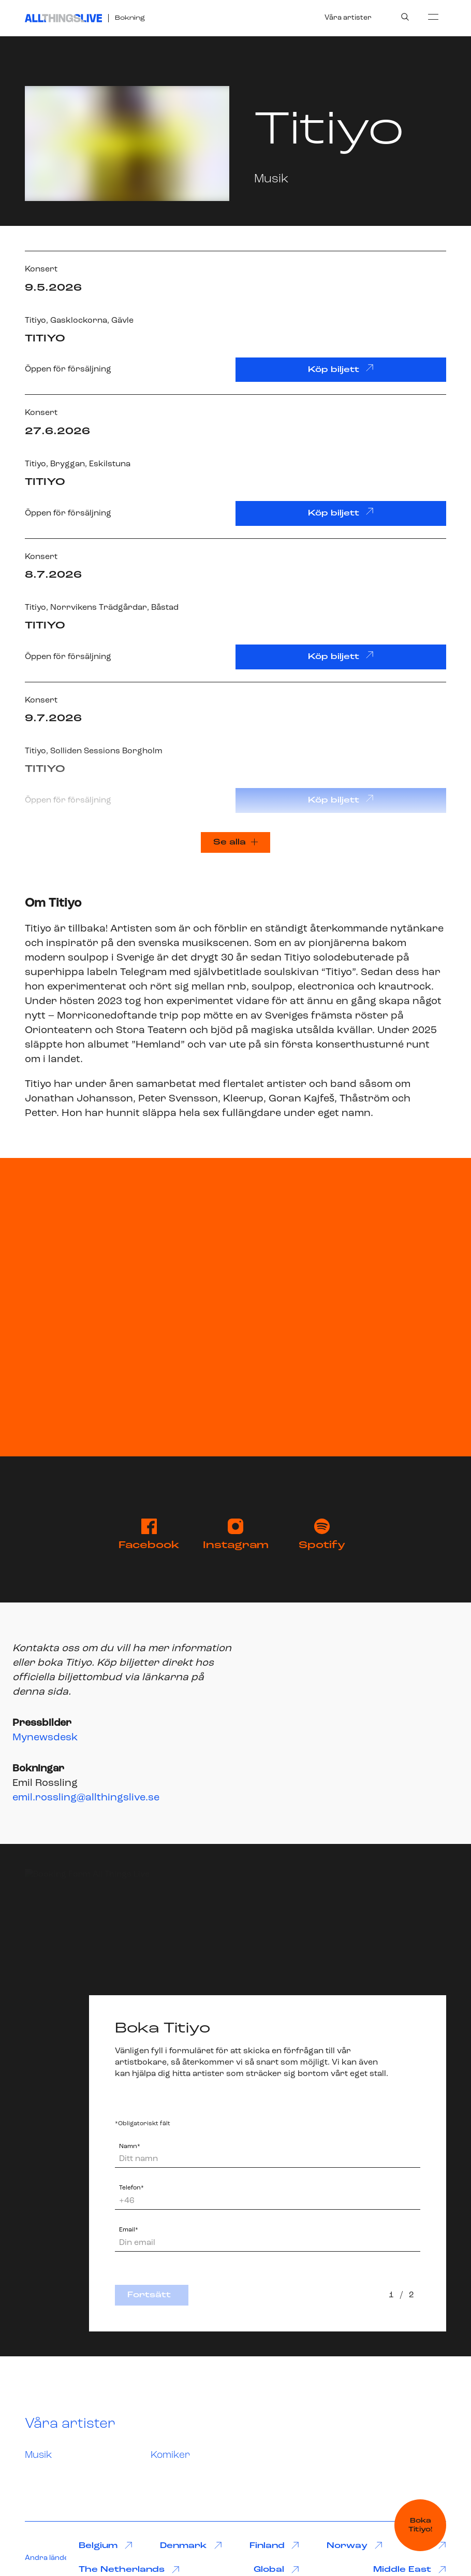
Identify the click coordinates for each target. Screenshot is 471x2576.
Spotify (322, 1535)
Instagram (236, 1535)
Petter (40, 1113)
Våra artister (348, 18)
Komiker (170, 2455)
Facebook (149, 1535)
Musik (38, 2455)
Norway (354, 2545)
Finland (274, 2545)
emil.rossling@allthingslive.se (85, 1798)
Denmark (191, 2545)
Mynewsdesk (45, 1738)
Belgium (106, 2545)
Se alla (235, 842)
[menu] (433, 17)
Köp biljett (341, 369)
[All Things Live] (63, 18)
